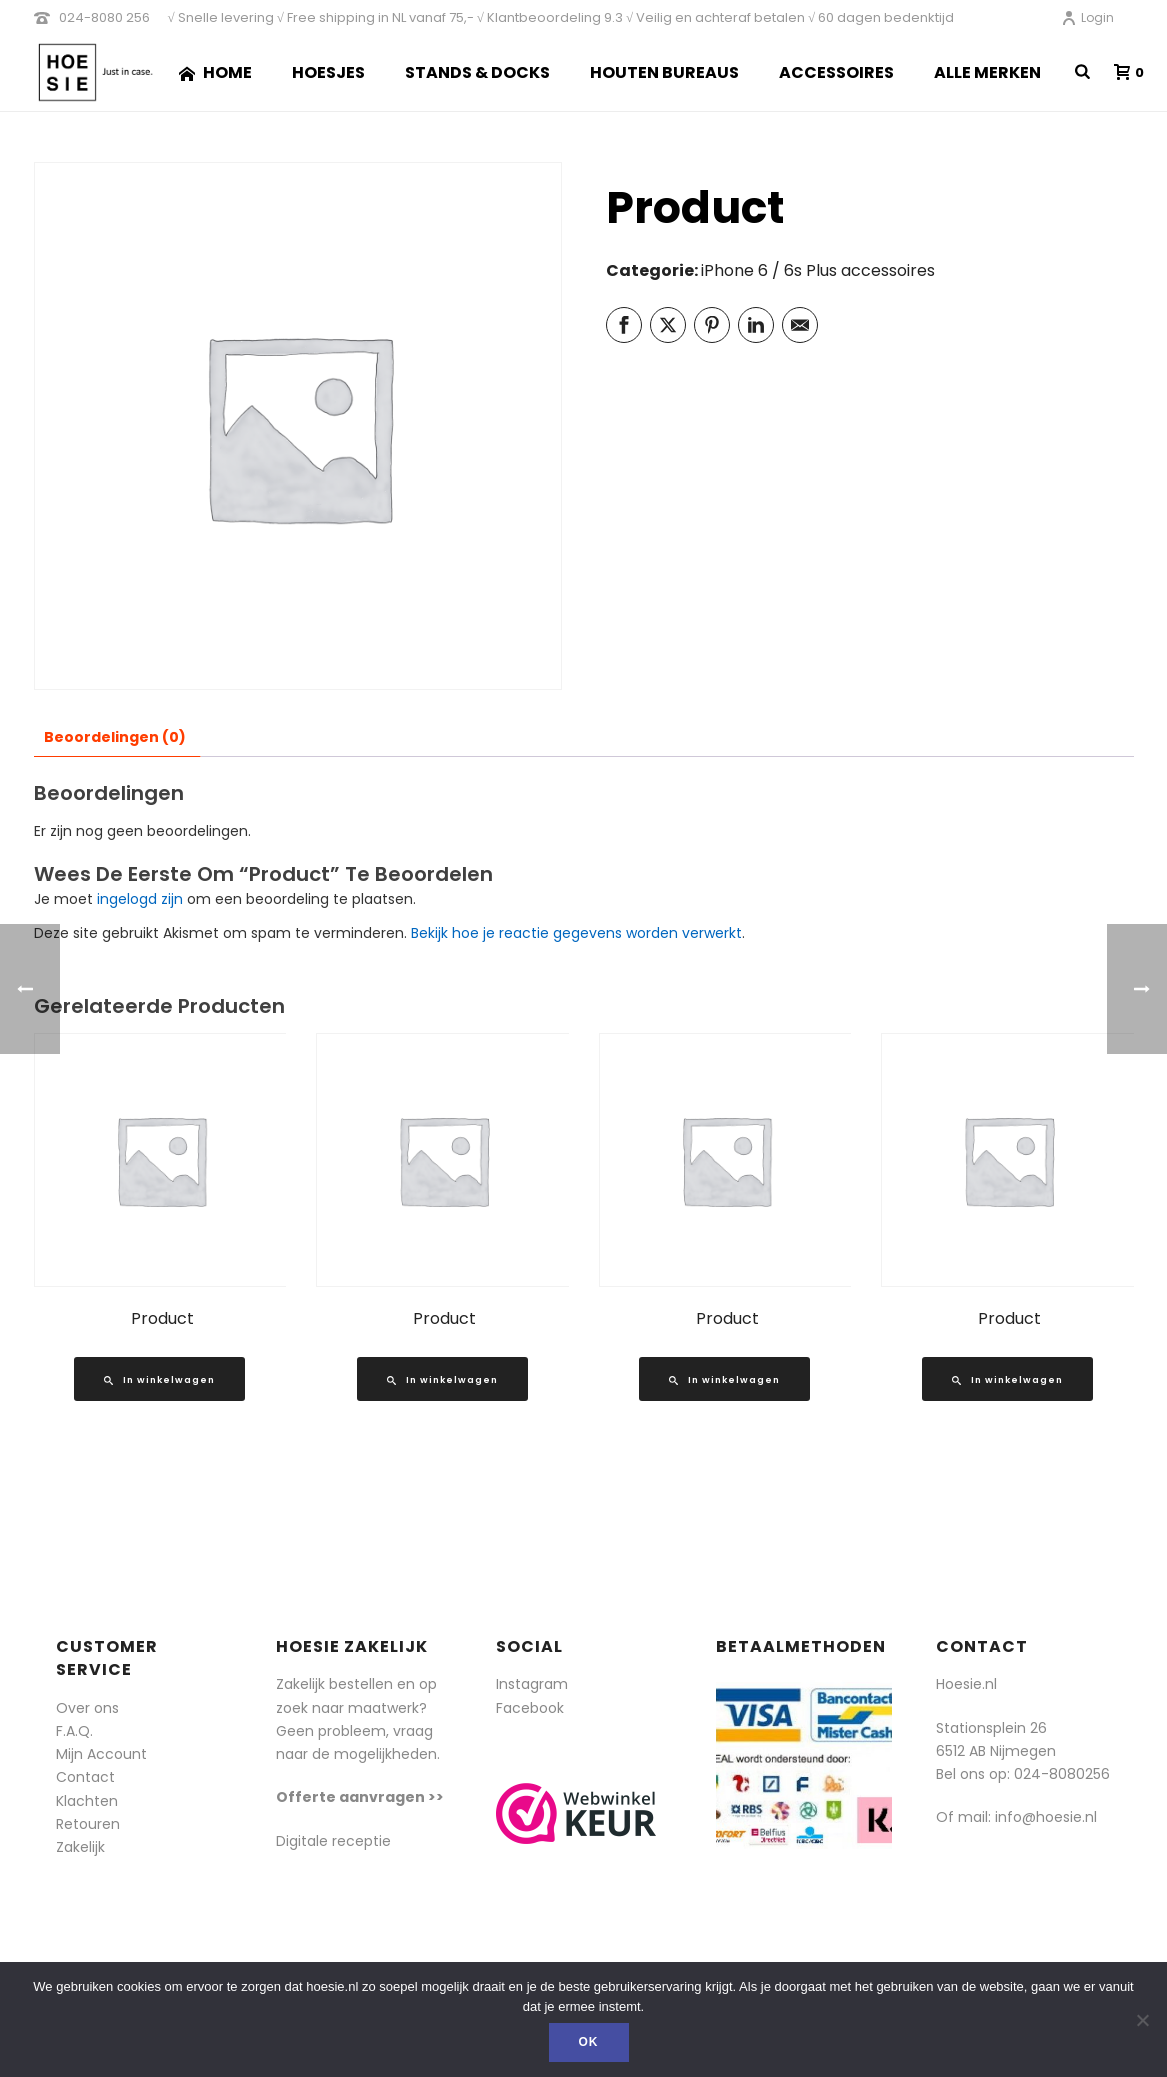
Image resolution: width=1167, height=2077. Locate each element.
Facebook (530, 1708)
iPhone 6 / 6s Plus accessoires (818, 270)
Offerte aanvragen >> (360, 1797)
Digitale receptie (333, 1841)
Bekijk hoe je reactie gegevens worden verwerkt (576, 933)
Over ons (87, 1708)
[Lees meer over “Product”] (159, 1379)
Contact (85, 1777)
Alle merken (987, 72)
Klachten (87, 1801)
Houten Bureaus (664, 72)
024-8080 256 (104, 17)
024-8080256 (1062, 1774)
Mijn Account (101, 1754)
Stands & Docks (477, 72)
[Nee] (1142, 2020)
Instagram (532, 1684)
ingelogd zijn (140, 899)
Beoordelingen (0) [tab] (115, 737)
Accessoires (836, 72)
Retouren (88, 1824)
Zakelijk (80, 1847)
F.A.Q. (74, 1731)
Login (1087, 17)
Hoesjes (328, 72)
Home (215, 72)
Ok (589, 2042)
